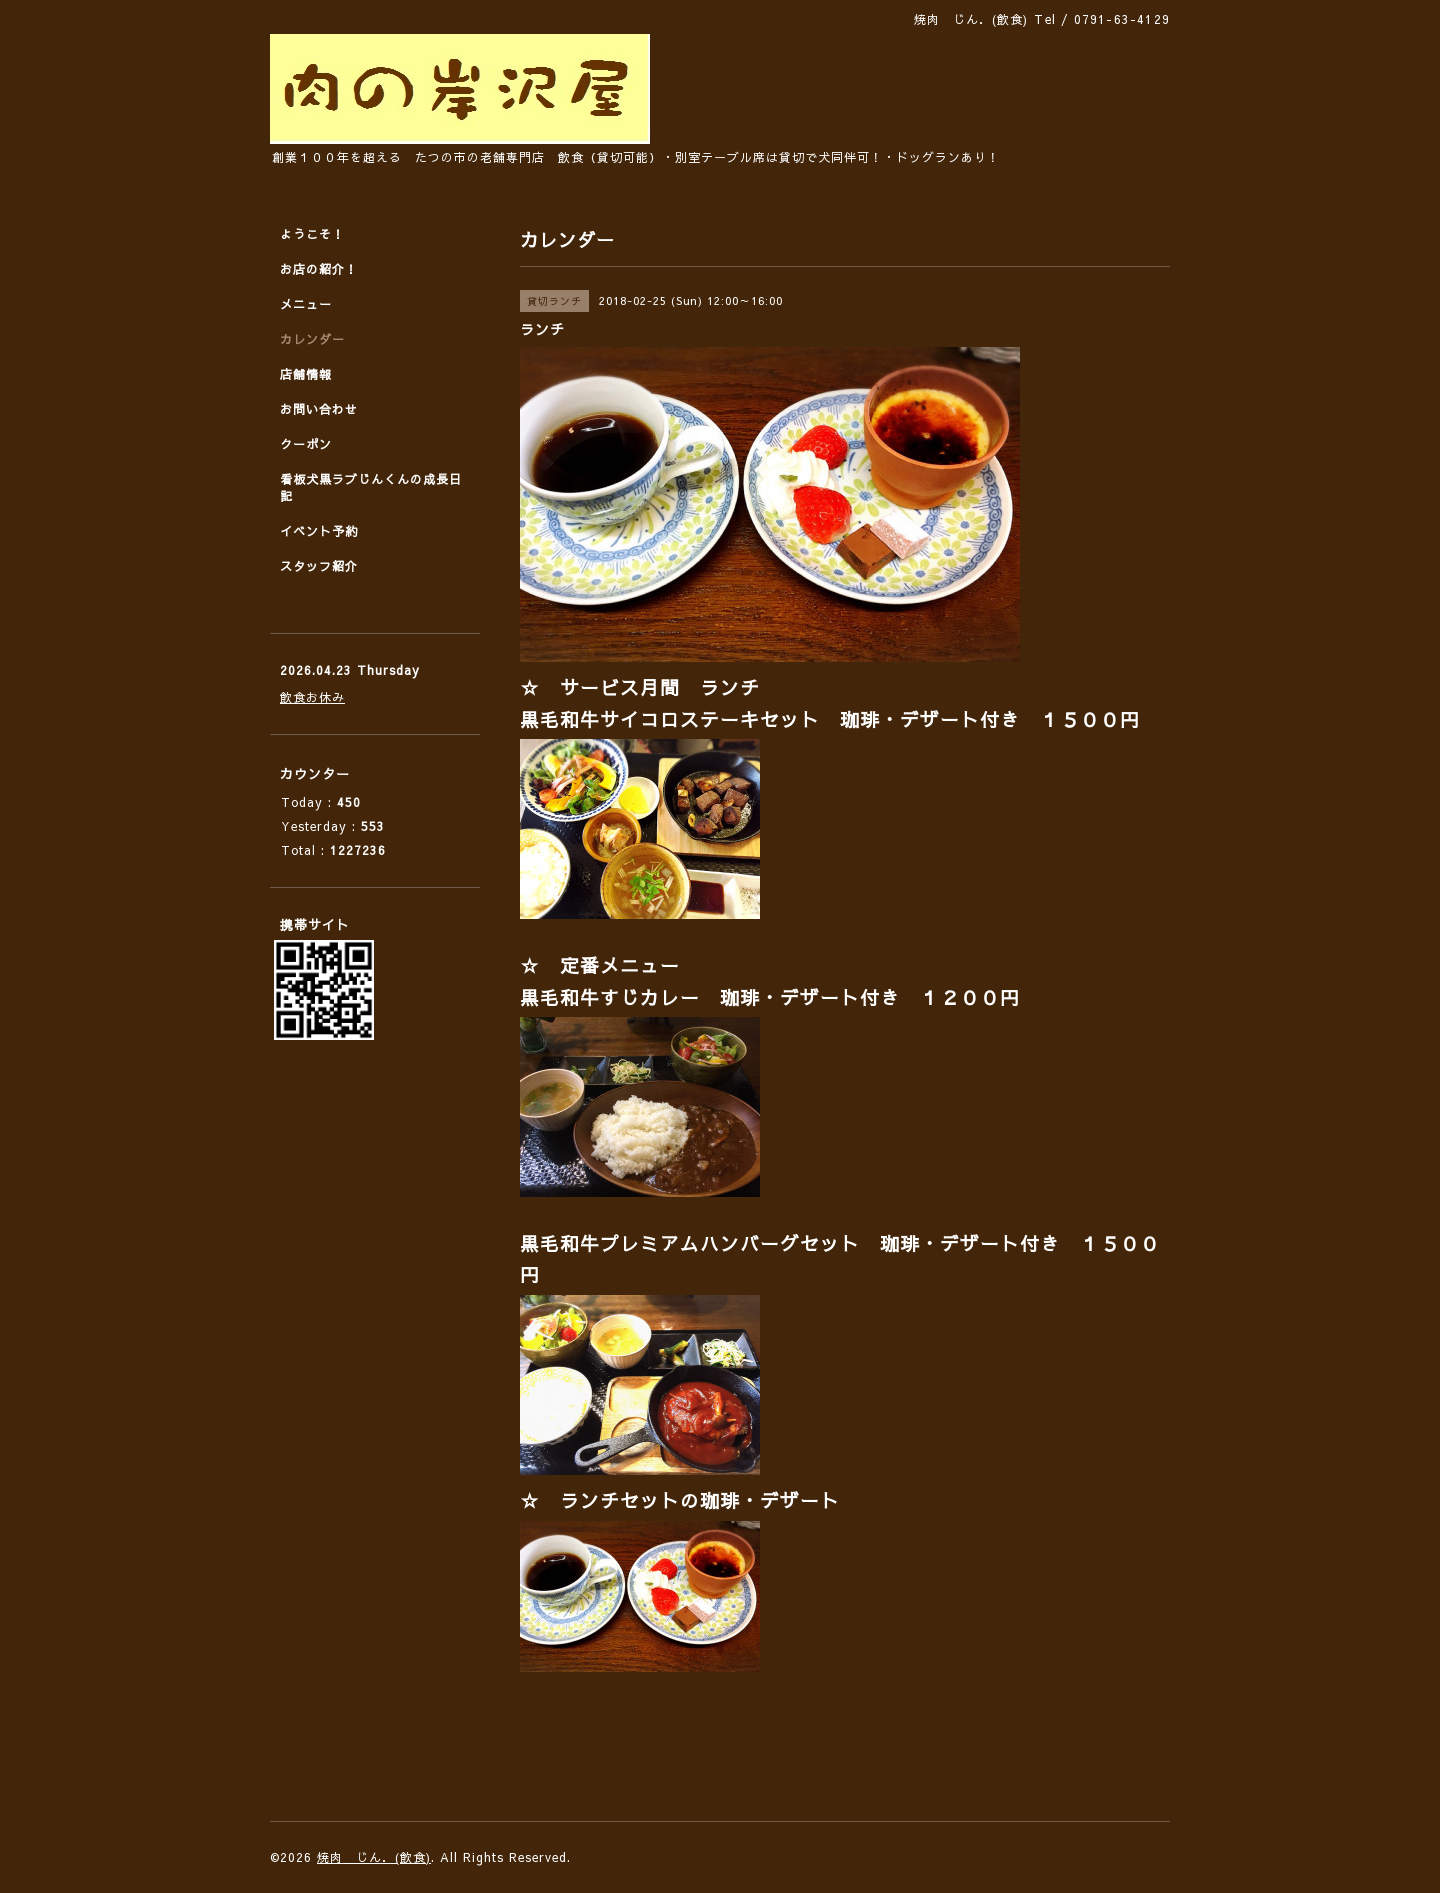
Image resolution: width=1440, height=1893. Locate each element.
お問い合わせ (319, 409)
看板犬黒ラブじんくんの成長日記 (371, 487)
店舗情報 (306, 374)
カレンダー (312, 339)
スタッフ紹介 (319, 566)
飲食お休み (312, 697)
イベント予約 (319, 531)
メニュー (306, 304)
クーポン (306, 444)
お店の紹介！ (319, 269)
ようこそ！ (312, 234)
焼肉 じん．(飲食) (374, 1857)
